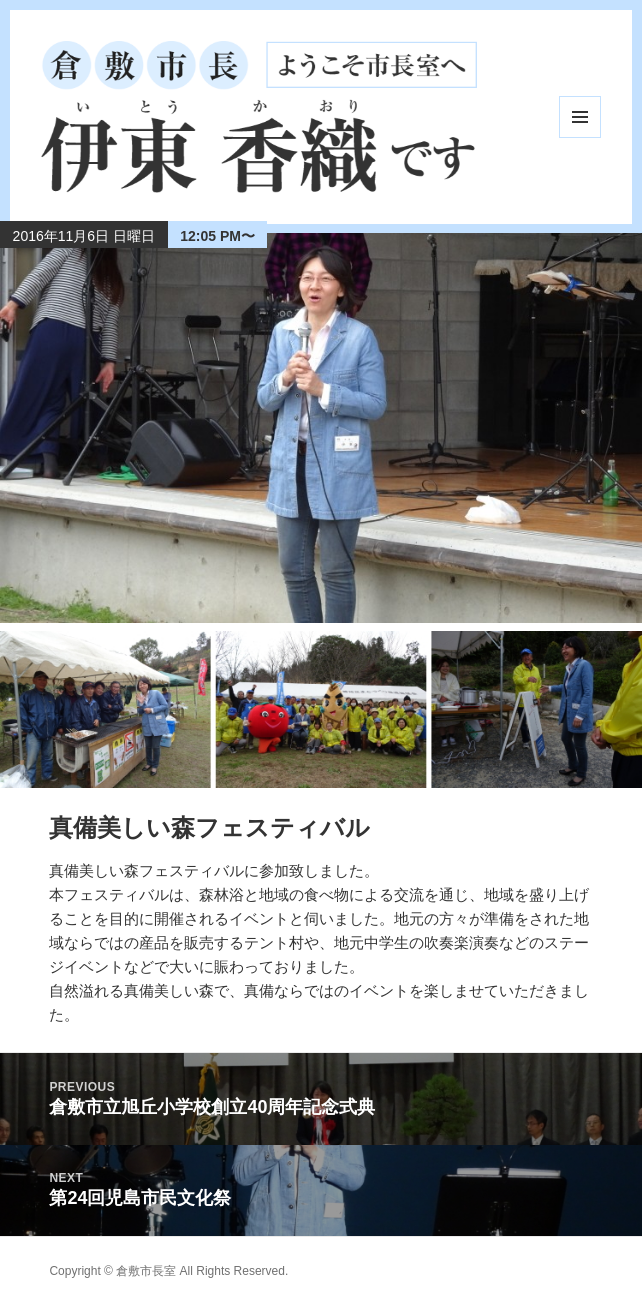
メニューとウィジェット (580, 117)
